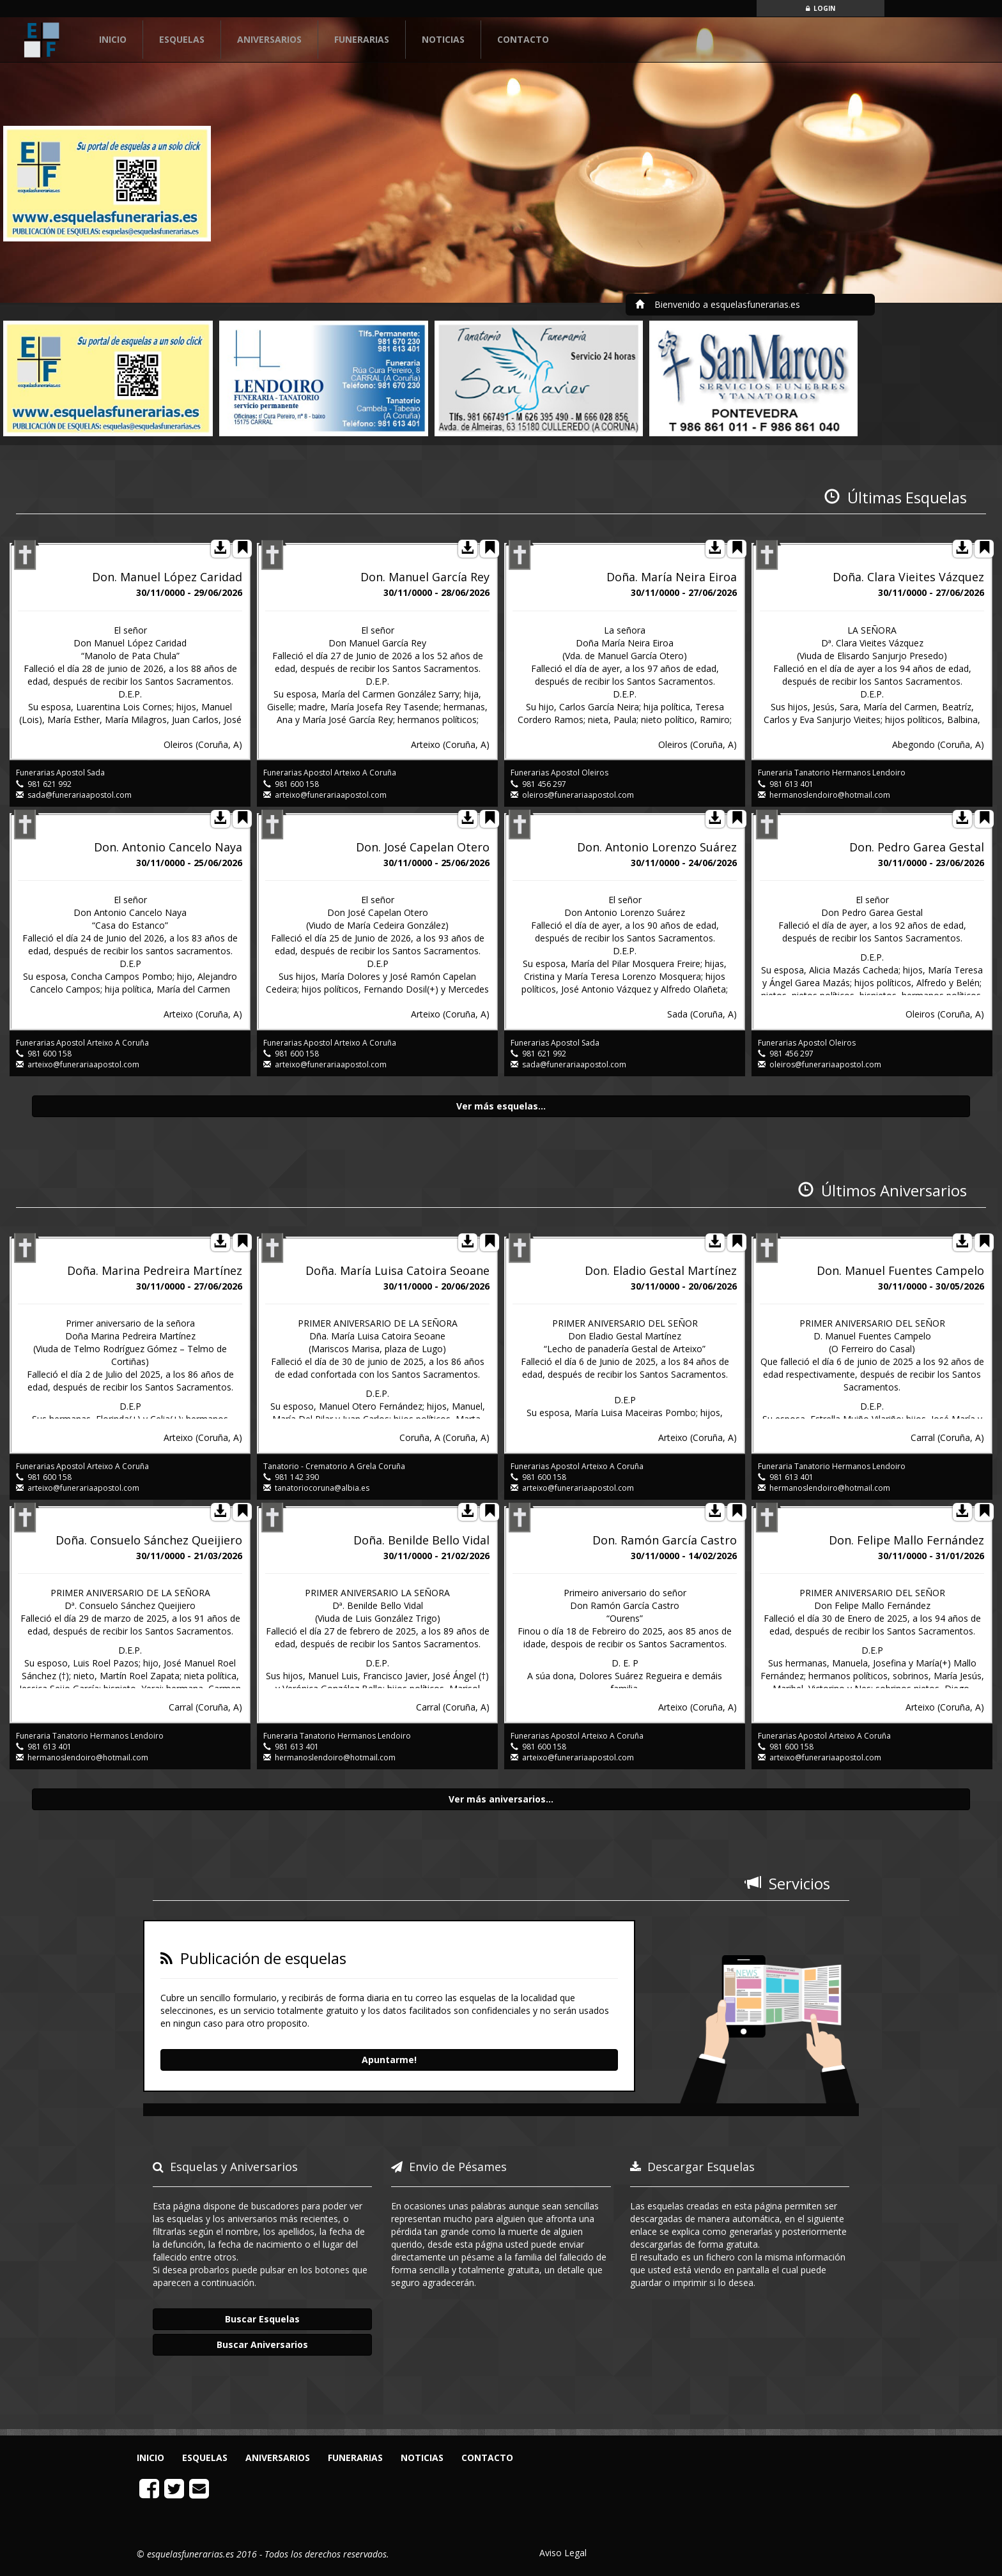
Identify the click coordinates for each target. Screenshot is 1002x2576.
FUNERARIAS (361, 39)
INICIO (121, 39)
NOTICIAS (443, 39)
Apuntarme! (389, 2060)
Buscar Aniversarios (262, 2344)
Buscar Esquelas (262, 2319)
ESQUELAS (181, 39)
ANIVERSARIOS (269, 39)
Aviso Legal (563, 2553)
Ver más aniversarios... (501, 1799)
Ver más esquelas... (501, 1106)
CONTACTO (523, 39)
